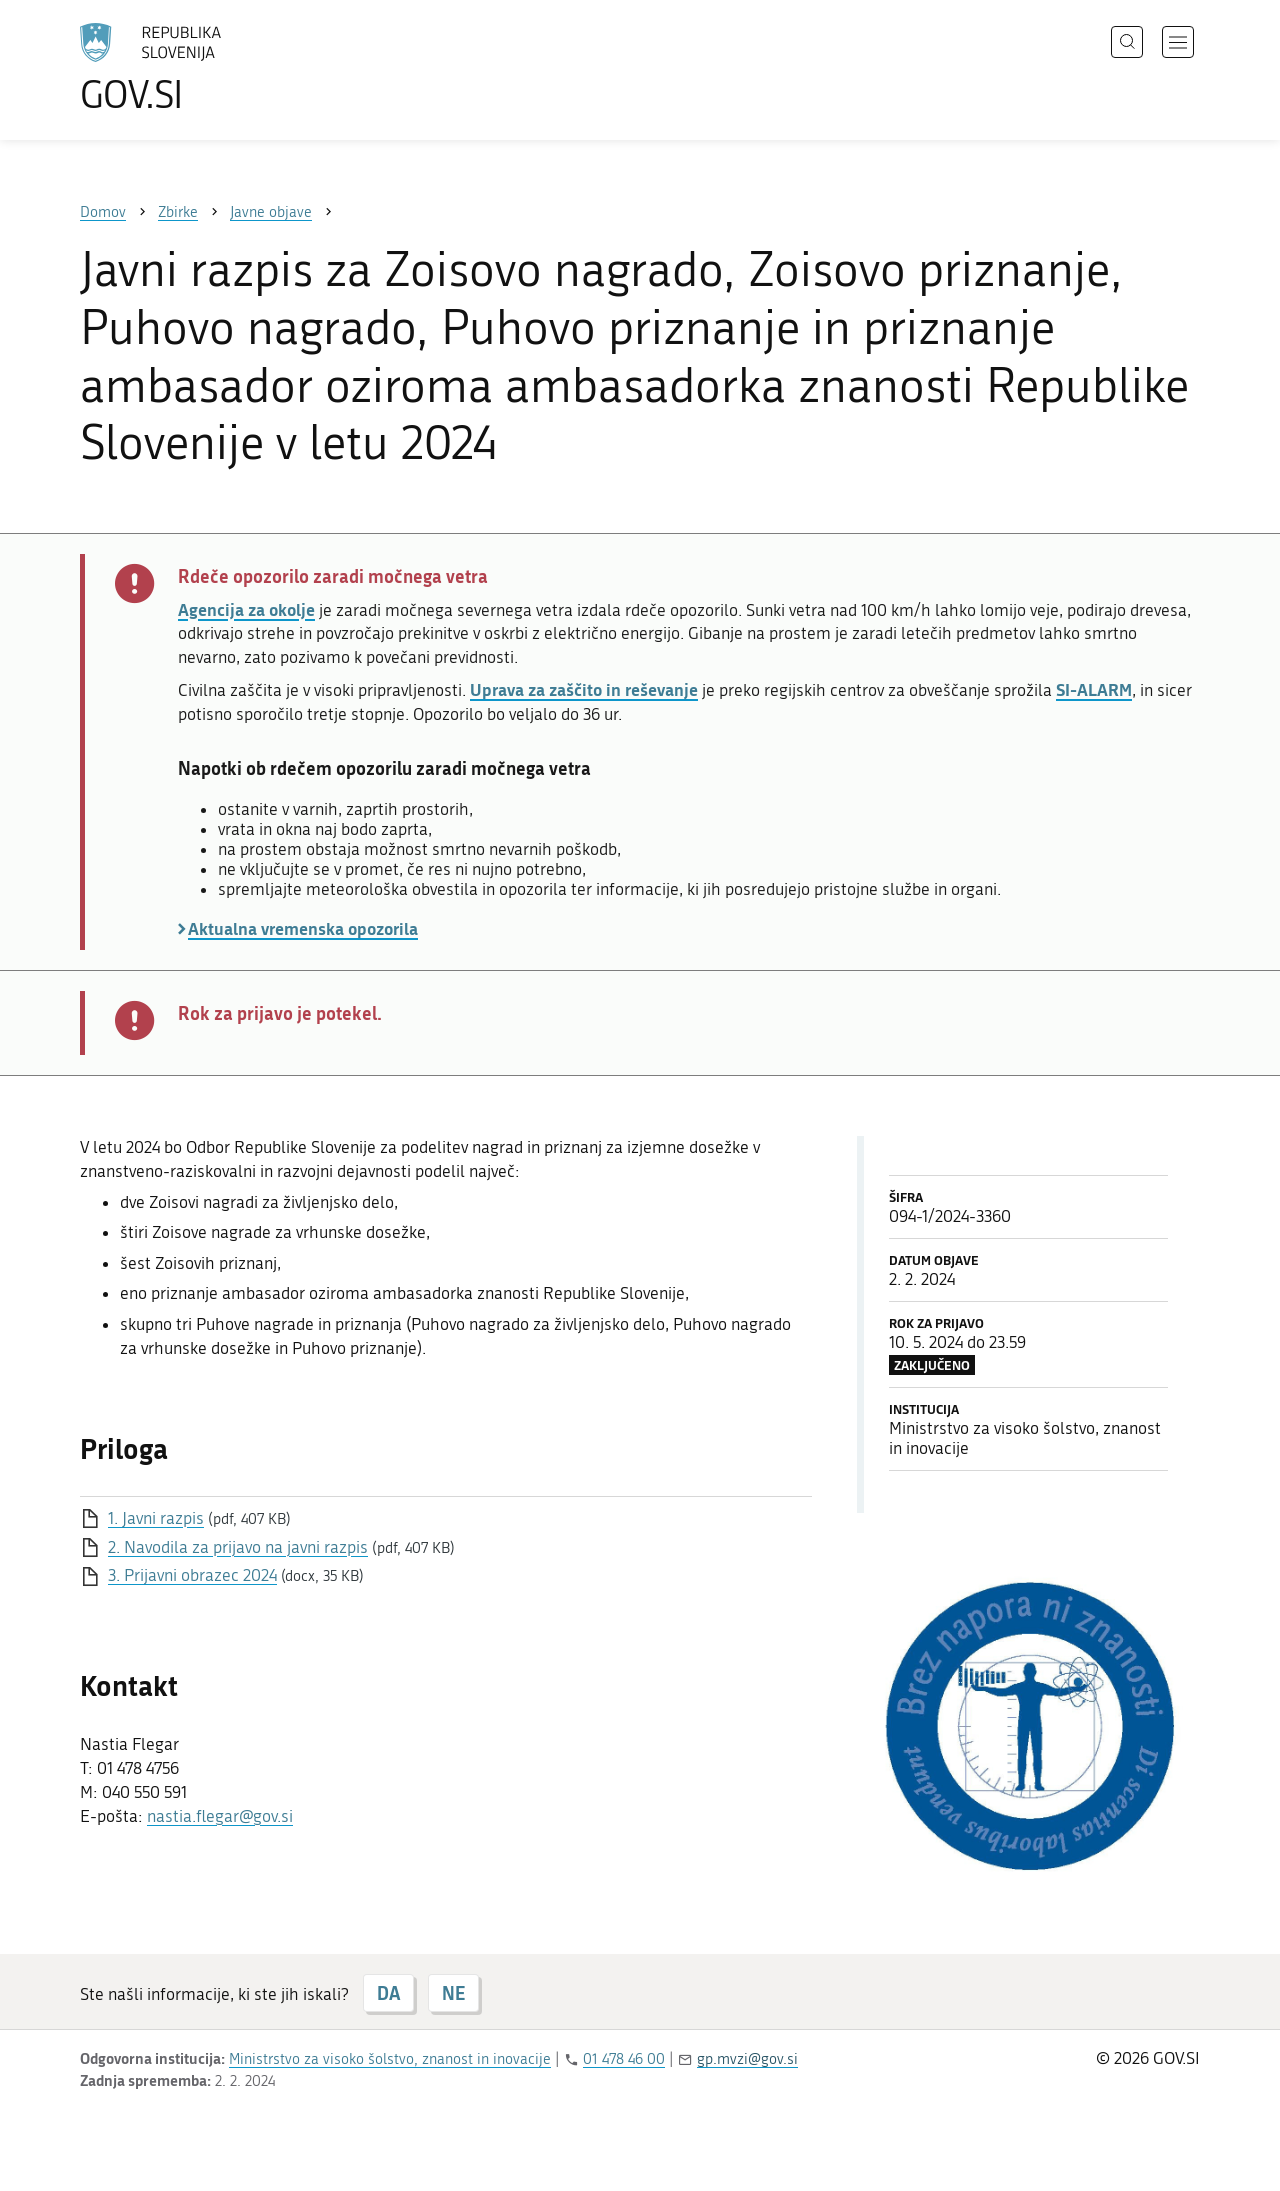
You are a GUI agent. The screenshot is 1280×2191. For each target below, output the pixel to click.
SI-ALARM (1094, 689)
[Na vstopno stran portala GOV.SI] (206, 68)
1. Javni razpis (156, 1518)
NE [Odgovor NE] (453, 1993)
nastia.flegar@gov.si (220, 1816)
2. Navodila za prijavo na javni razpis (238, 1547)
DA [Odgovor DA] (388, 1993)
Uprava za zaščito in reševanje (584, 689)
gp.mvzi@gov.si (747, 2059)
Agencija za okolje (246, 609)
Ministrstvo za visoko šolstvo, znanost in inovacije (390, 2059)
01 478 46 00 (624, 2059)
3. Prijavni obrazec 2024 (192, 1575)
